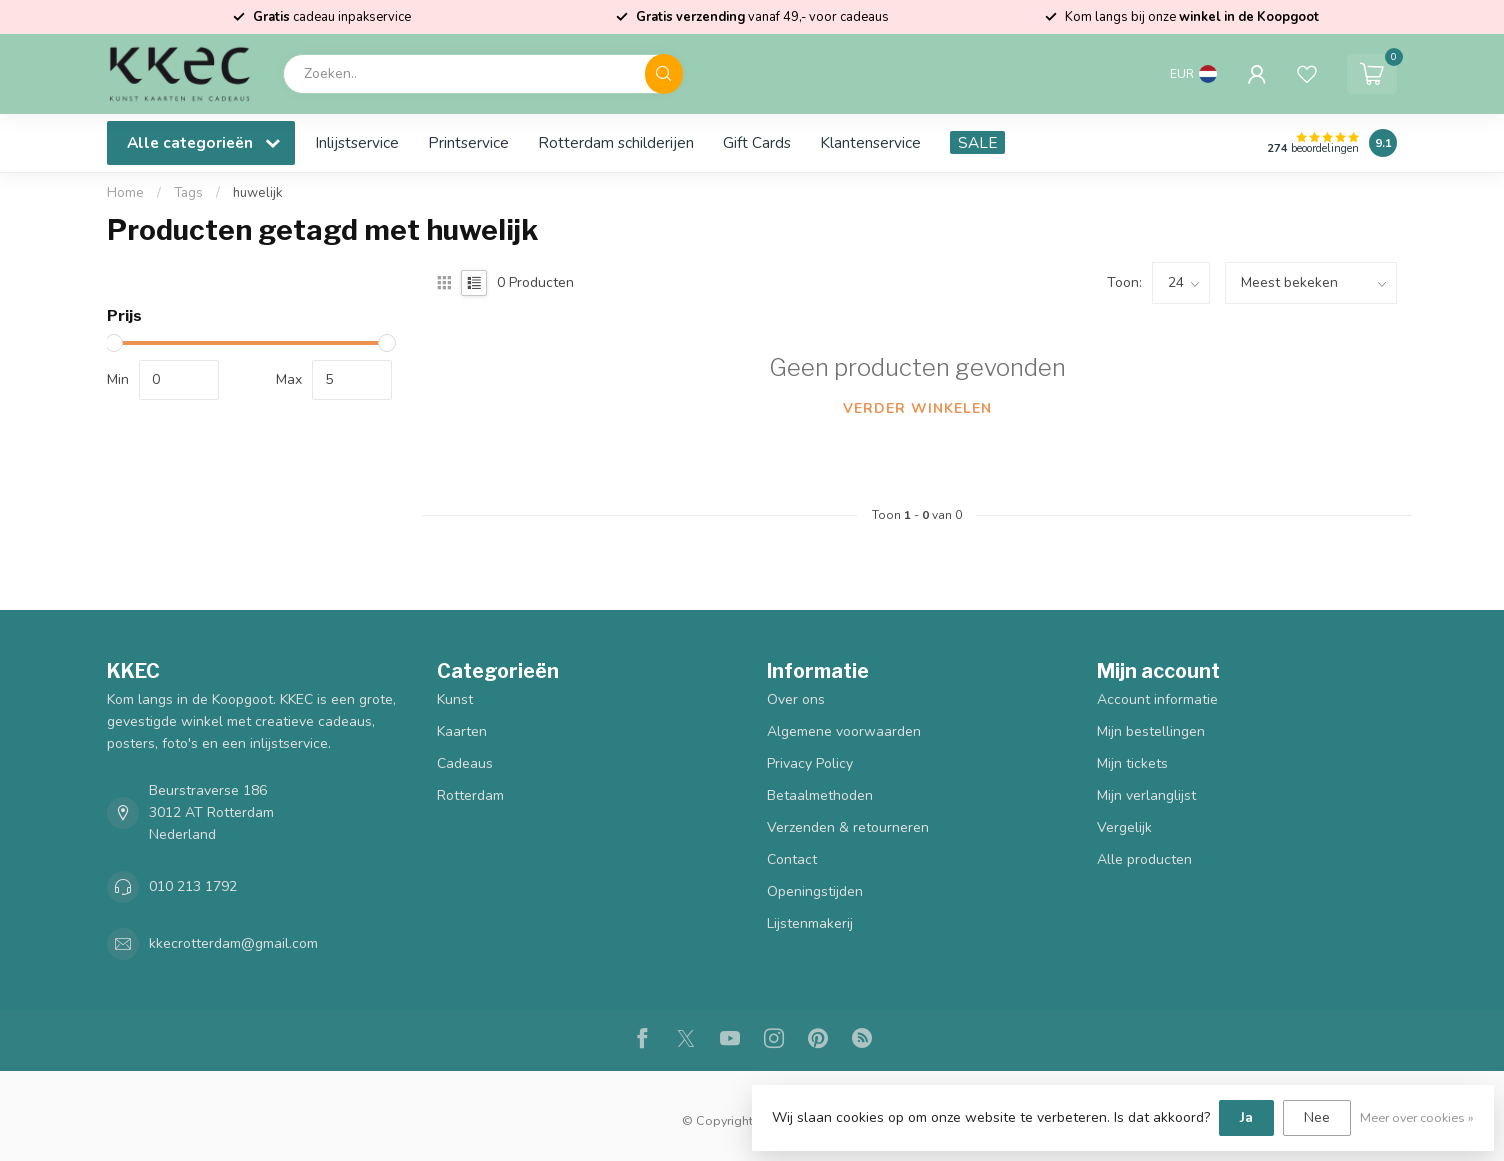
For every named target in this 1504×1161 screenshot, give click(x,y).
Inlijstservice (357, 142)
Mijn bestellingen (1151, 731)
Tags (188, 193)
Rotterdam (470, 795)
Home (125, 193)
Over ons (796, 699)
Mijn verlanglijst (1146, 795)
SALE (977, 142)
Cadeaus (465, 763)
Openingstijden (815, 891)
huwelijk (258, 193)
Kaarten (462, 731)
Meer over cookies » (1417, 1117)
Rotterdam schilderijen (616, 142)
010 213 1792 (193, 886)
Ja (1246, 1117)
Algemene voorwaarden (844, 731)
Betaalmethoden (820, 795)
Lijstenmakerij (810, 923)
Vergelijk (1124, 827)
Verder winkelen (917, 408)
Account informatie (1157, 699)
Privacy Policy (810, 763)
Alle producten (1144, 859)
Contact (792, 859)
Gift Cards (757, 142)
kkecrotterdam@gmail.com (233, 943)
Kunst (455, 699)
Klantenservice (870, 142)
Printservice (468, 142)
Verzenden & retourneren (848, 827)
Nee (1317, 1117)
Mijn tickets (1132, 763)
